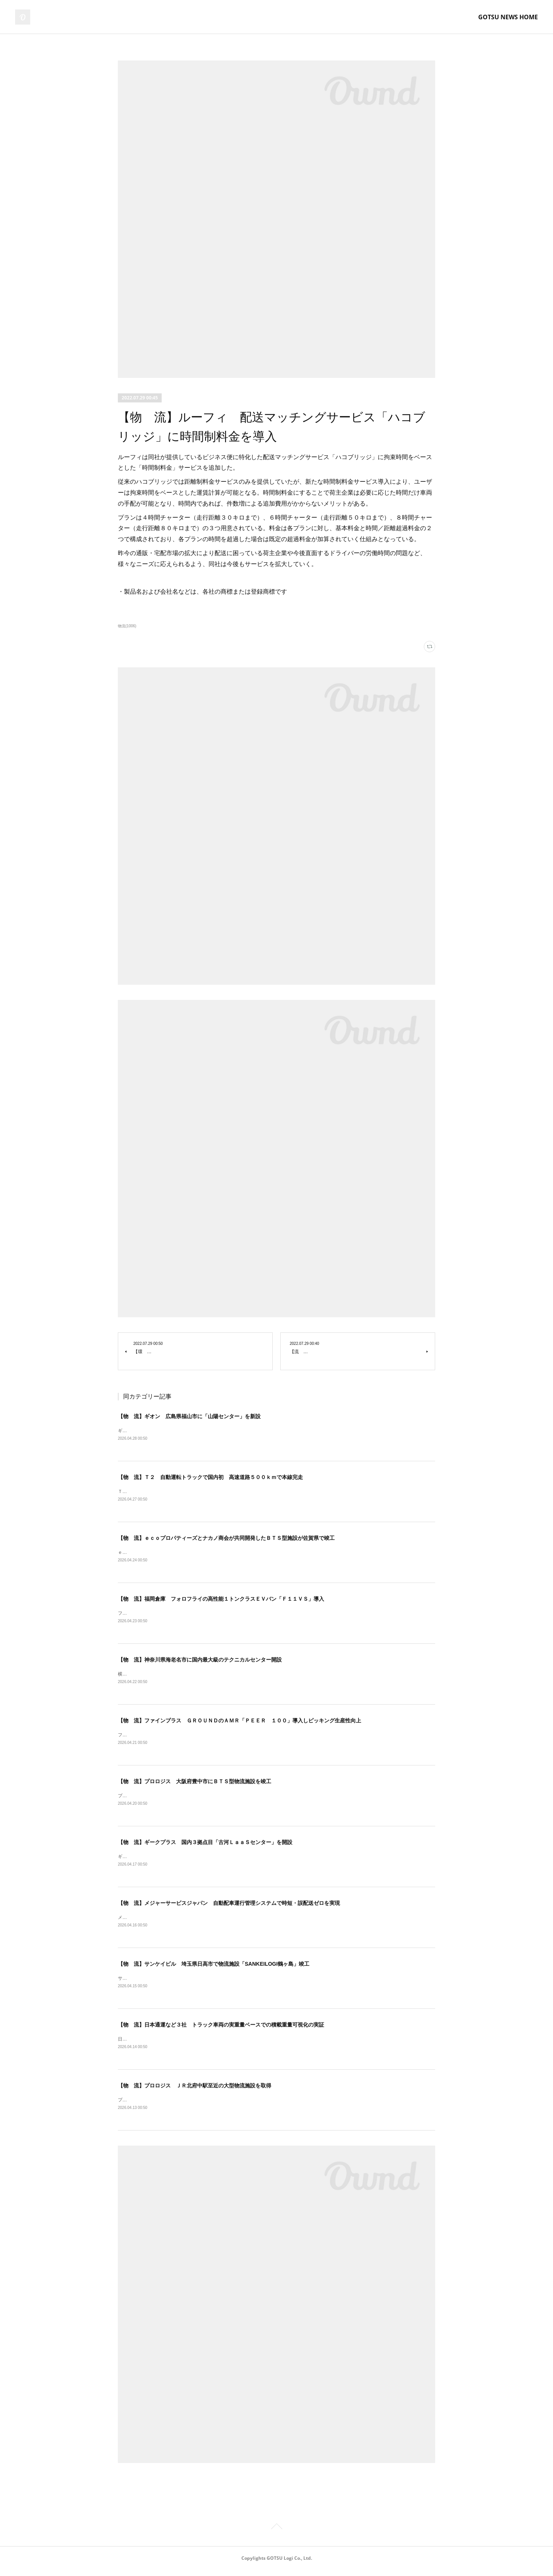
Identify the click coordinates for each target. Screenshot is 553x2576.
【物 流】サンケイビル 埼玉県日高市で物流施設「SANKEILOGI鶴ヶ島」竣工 (213, 1968)
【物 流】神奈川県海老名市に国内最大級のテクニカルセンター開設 (200, 1662)
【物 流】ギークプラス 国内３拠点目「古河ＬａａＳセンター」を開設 (205, 1846)
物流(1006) (127, 626)
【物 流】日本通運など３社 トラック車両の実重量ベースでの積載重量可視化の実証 (221, 2030)
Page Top (276, 2534)
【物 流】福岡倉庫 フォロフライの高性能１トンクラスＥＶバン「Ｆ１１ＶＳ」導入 (221, 1600)
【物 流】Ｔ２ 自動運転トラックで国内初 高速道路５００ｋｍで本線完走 (210, 1477)
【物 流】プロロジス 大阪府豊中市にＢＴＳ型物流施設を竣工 (194, 1784)
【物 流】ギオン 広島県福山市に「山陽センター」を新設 (189, 1416)
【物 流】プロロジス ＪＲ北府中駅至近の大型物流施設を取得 (194, 2091)
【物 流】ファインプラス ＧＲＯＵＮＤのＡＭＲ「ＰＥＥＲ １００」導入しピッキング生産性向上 (239, 1723)
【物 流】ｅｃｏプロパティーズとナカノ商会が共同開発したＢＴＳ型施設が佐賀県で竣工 (226, 1539)
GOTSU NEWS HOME (508, 17)
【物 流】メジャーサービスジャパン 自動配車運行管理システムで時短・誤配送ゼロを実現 (229, 1907)
